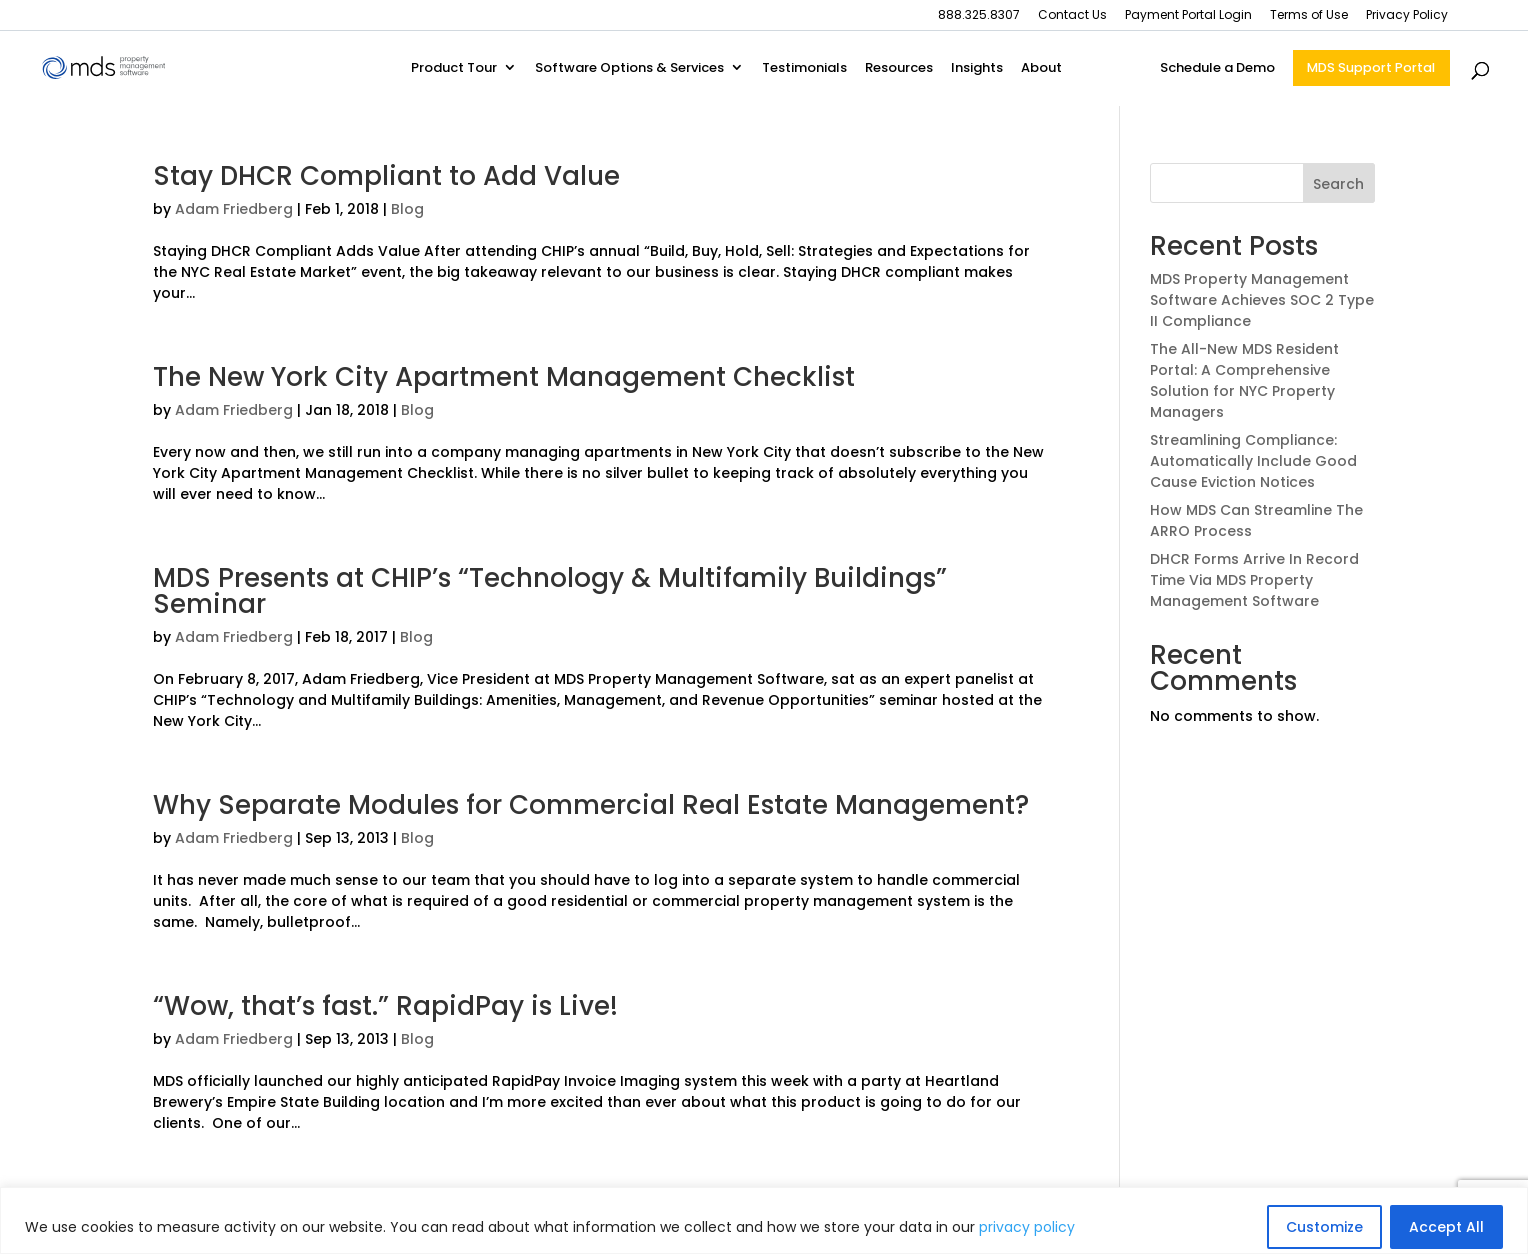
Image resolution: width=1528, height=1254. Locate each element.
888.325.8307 (979, 16)
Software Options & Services (629, 69)
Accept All (1446, 1227)
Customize (1324, 1227)
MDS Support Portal (1371, 67)
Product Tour (454, 69)
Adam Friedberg (234, 209)
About (1041, 69)
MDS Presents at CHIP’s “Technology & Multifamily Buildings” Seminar (550, 591)
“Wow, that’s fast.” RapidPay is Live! (385, 1006)
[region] (764, 1220)
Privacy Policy (1407, 16)
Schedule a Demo (1217, 69)
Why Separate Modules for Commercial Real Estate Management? (591, 805)
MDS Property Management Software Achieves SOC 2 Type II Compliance (1262, 300)
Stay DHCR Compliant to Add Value (386, 176)
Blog (407, 209)
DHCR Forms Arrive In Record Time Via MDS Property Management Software (1254, 580)
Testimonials (804, 69)
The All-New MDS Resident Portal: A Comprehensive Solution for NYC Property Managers (1244, 380)
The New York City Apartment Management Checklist (504, 377)
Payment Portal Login (1188, 16)
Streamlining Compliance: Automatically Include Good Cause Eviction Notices (1253, 461)
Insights (977, 69)
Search (1338, 184)
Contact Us (1072, 16)
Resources (899, 69)
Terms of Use (1309, 16)
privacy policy (1027, 1227)
